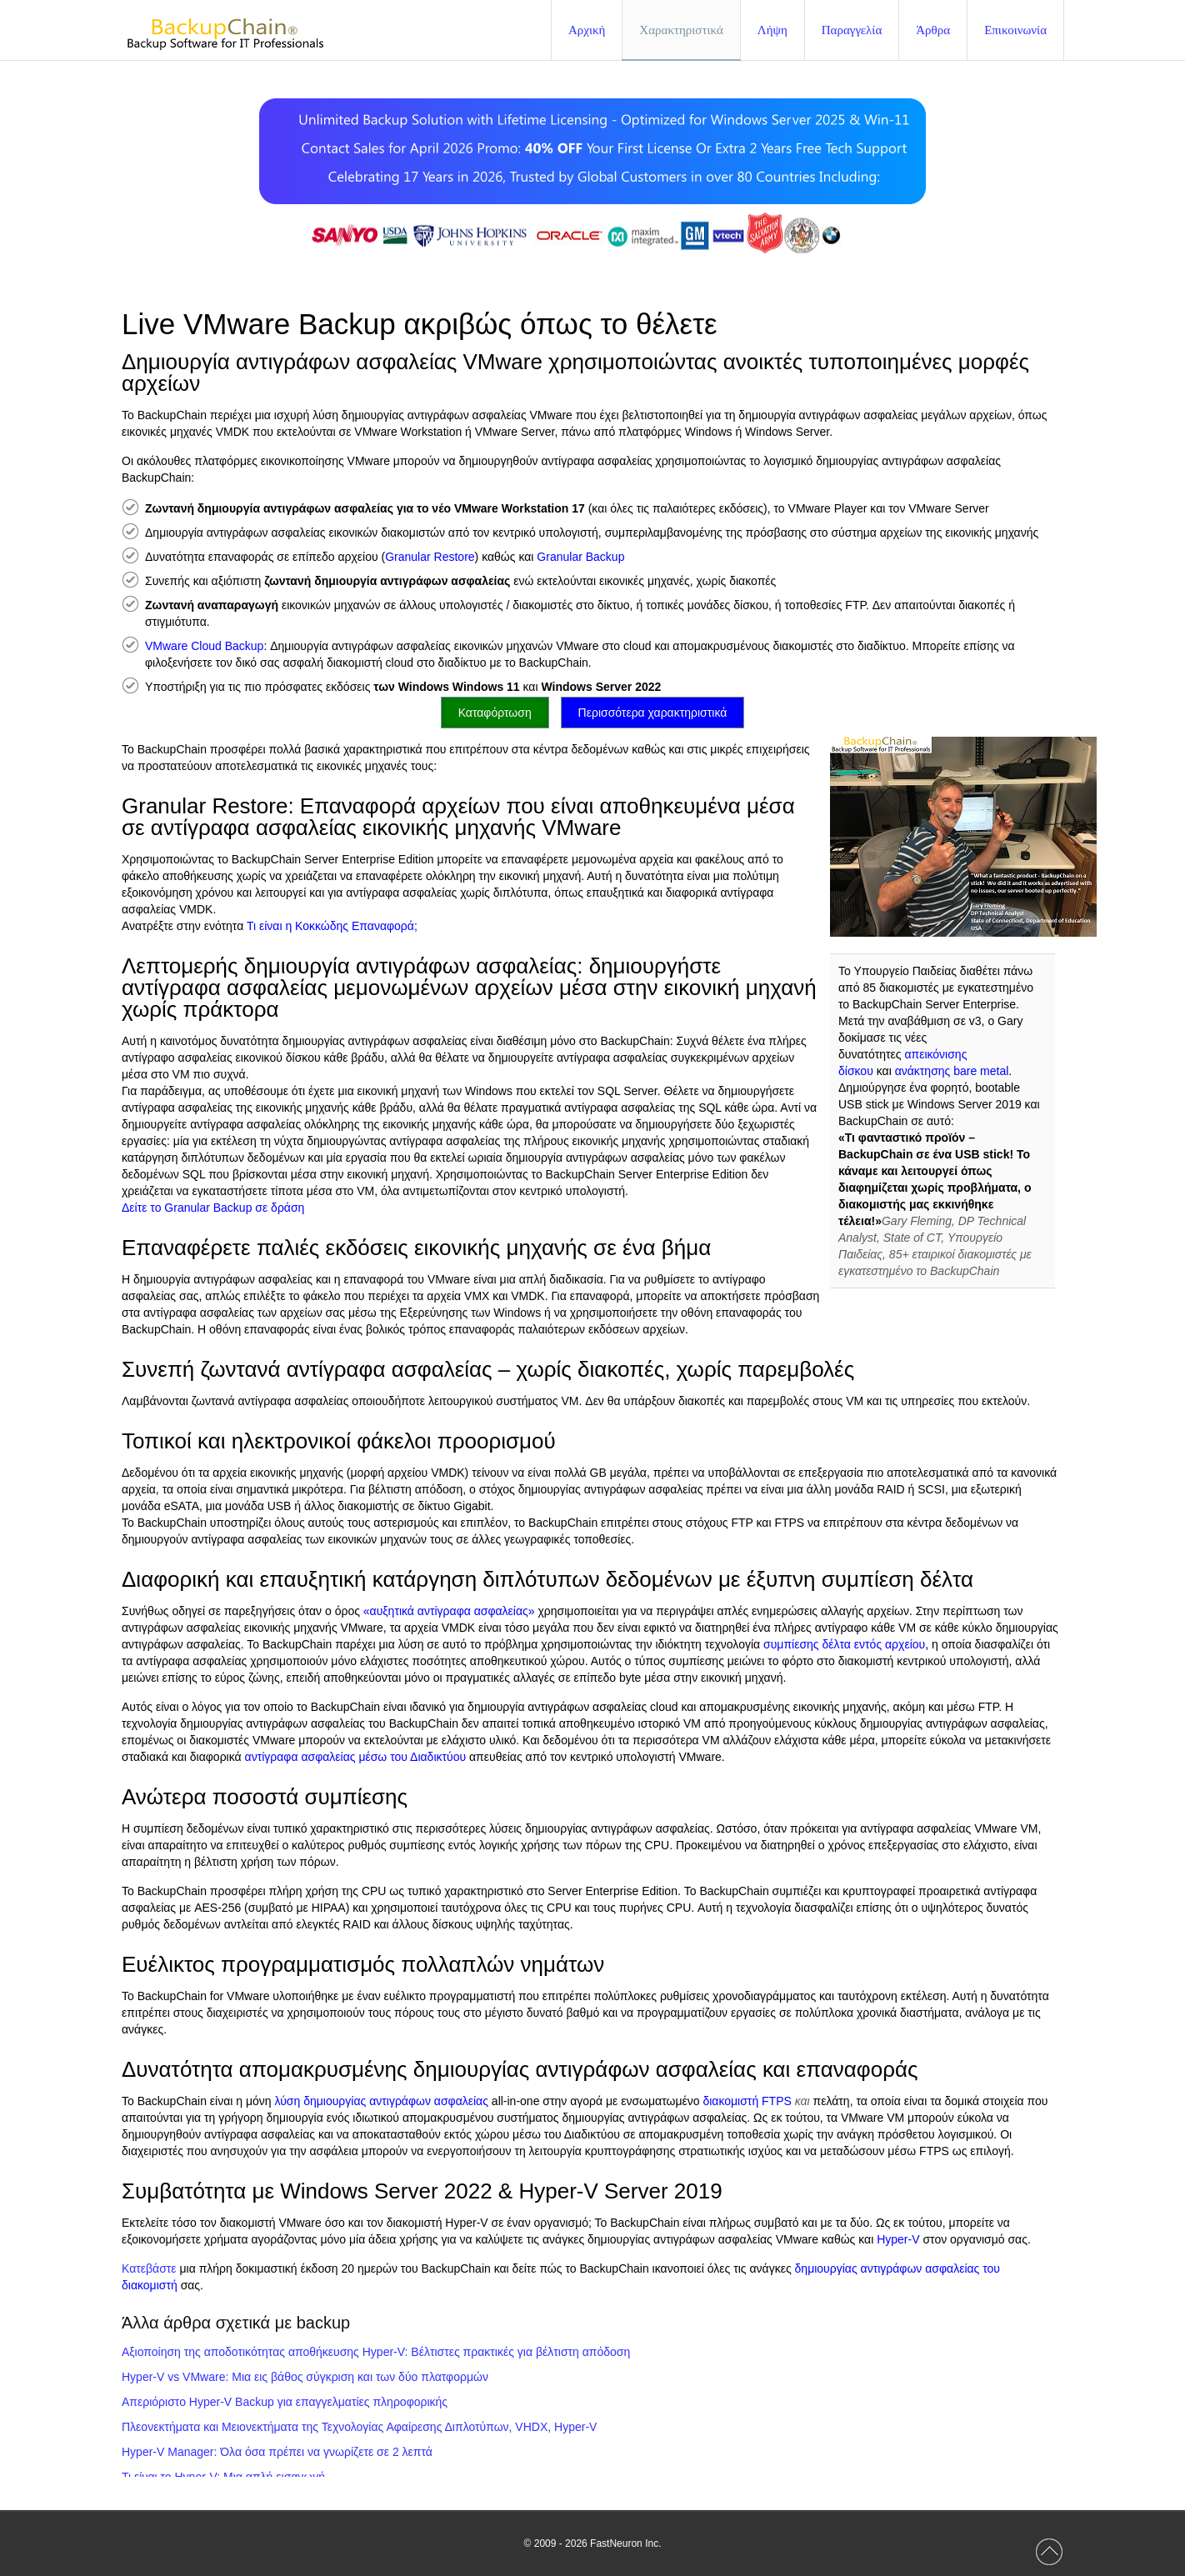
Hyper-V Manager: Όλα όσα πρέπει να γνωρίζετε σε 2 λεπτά (277, 2451)
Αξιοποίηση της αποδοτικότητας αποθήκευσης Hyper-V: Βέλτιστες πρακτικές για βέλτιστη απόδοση (376, 2351)
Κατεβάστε (149, 2268)
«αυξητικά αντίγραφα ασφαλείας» (449, 1611)
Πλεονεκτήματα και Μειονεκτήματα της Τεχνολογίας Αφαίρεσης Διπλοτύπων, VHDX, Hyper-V (359, 2426)
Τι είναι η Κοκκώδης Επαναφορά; (332, 926)
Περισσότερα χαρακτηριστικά (653, 712)
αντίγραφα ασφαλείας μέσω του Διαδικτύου (356, 1756)
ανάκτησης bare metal (952, 1071)
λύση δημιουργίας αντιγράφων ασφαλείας (381, 2101)
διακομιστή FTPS (746, 2101)
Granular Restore (429, 556)
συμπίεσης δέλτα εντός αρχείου (844, 1644)
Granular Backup (580, 556)
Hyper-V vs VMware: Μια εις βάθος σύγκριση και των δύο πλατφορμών (305, 2376)
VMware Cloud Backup (204, 646)
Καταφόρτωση (495, 712)
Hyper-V (898, 2239)
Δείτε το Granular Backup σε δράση (213, 1207)
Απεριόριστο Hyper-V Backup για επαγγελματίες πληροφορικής (285, 2401)
